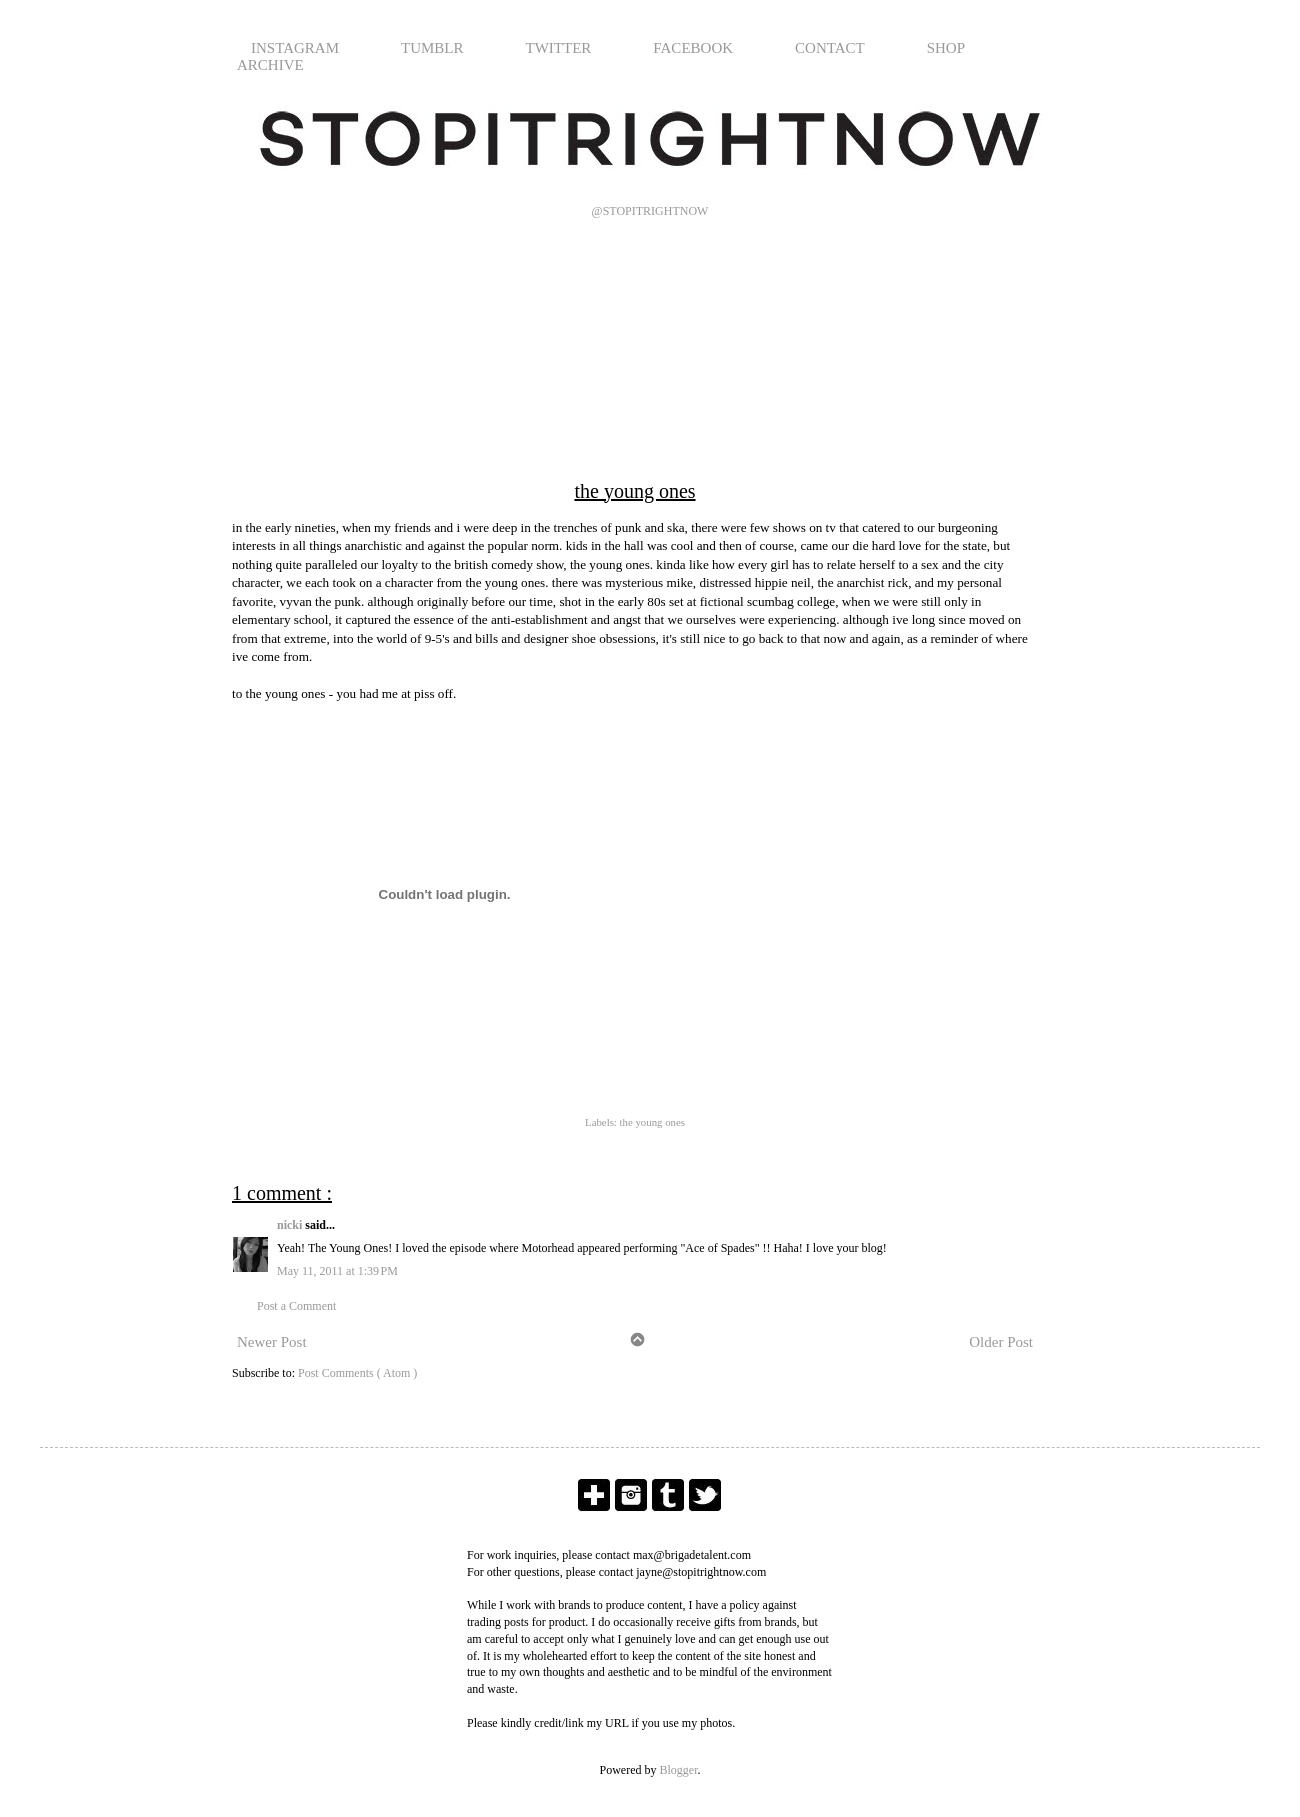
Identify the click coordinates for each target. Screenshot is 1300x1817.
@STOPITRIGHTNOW (650, 211)
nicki (291, 1225)
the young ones (652, 1122)
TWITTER (559, 48)
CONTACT (830, 48)
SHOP (946, 48)
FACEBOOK (693, 48)
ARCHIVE (270, 65)
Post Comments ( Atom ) (357, 1373)
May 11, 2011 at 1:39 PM (337, 1271)
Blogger (679, 1770)
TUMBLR (432, 48)
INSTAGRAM (295, 48)
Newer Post (272, 1342)
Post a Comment (296, 1306)
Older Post (1001, 1342)
